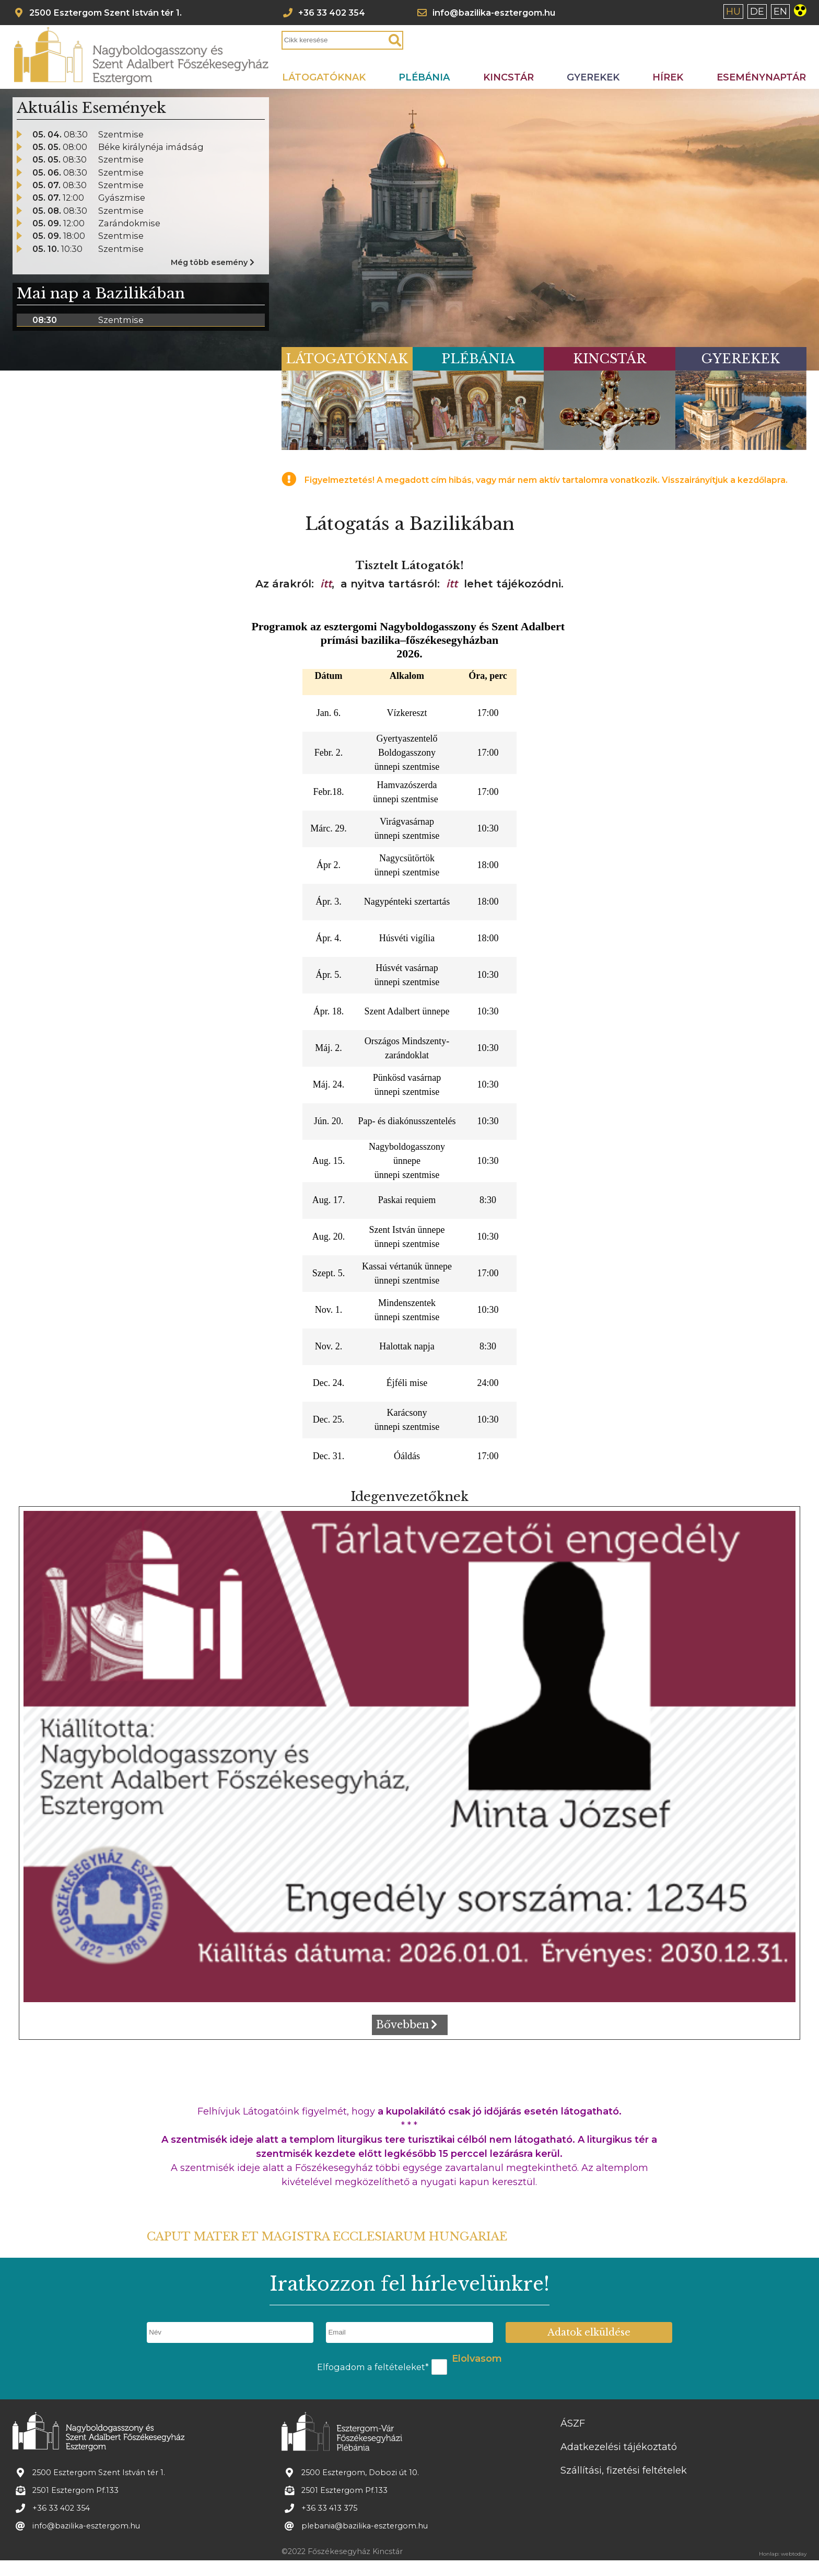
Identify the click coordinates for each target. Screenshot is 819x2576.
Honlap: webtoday (782, 2554)
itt (326, 583)
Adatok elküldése (588, 2332)
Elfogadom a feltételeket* (373, 2367)
